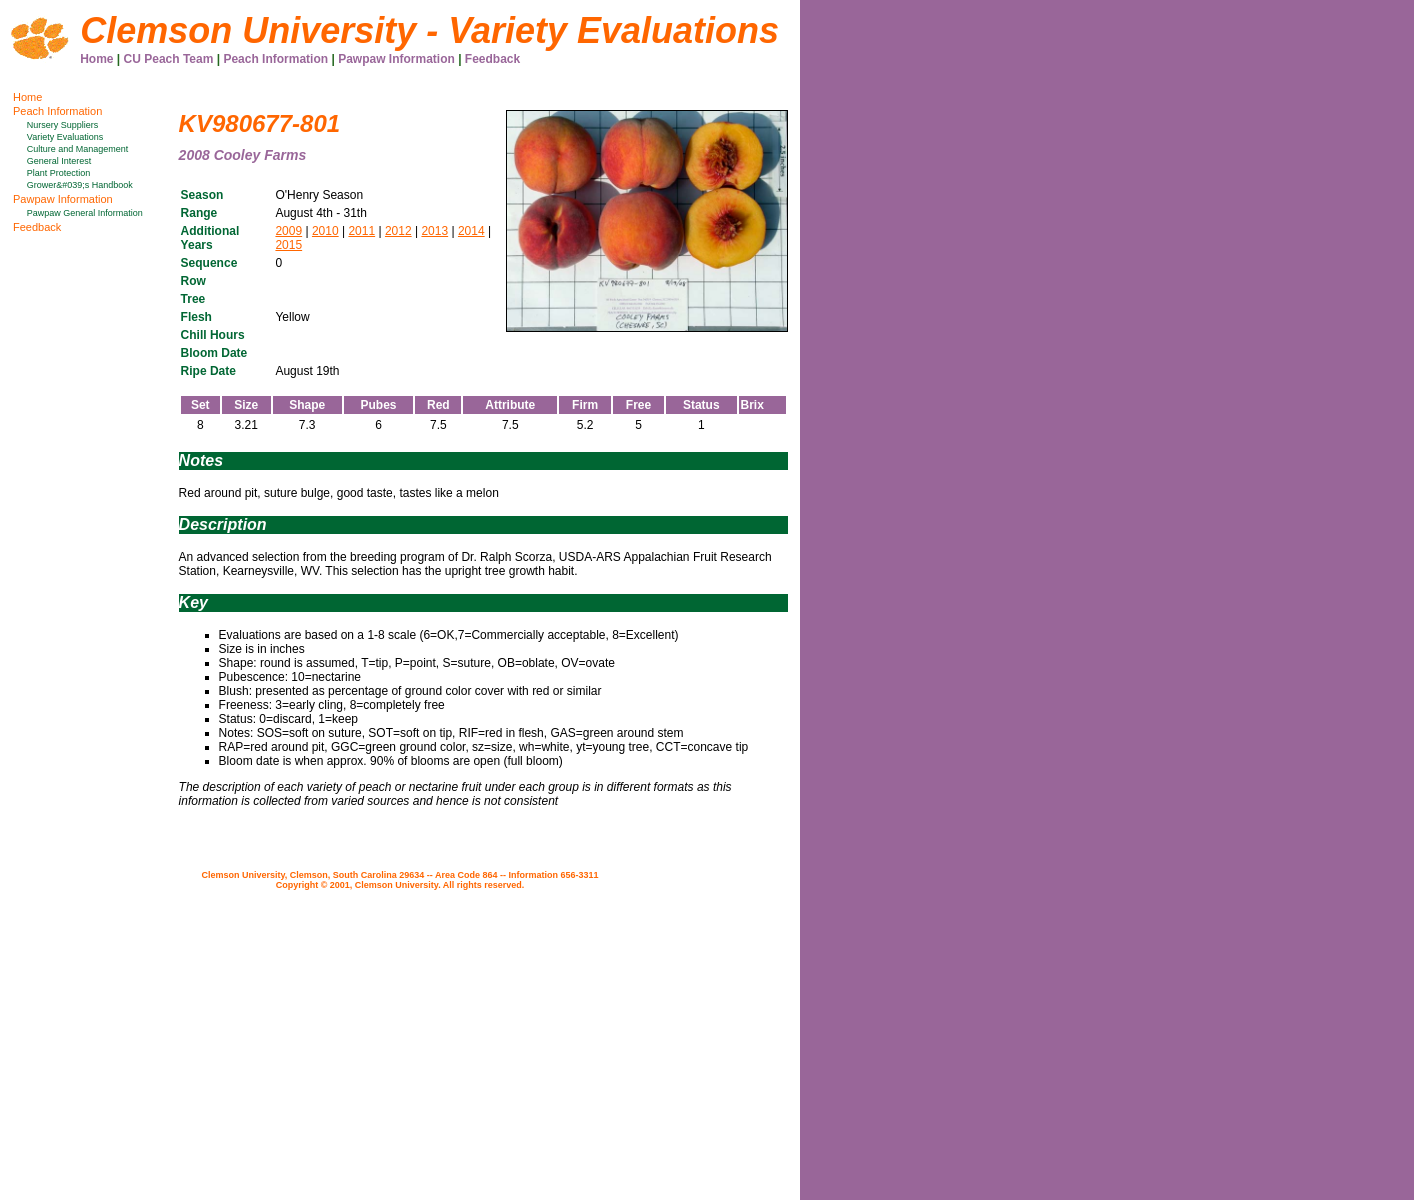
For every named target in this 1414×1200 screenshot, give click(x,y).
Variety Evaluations (65, 137)
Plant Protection (59, 173)
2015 (288, 245)
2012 (398, 231)
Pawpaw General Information (85, 213)
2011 (361, 231)
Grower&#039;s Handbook (80, 185)
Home (96, 59)
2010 (325, 231)
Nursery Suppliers (63, 125)
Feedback (492, 59)
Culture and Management (78, 149)
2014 (471, 231)
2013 (434, 231)
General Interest (59, 161)
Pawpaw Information (396, 59)
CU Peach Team (169, 59)
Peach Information (275, 59)
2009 (288, 231)
